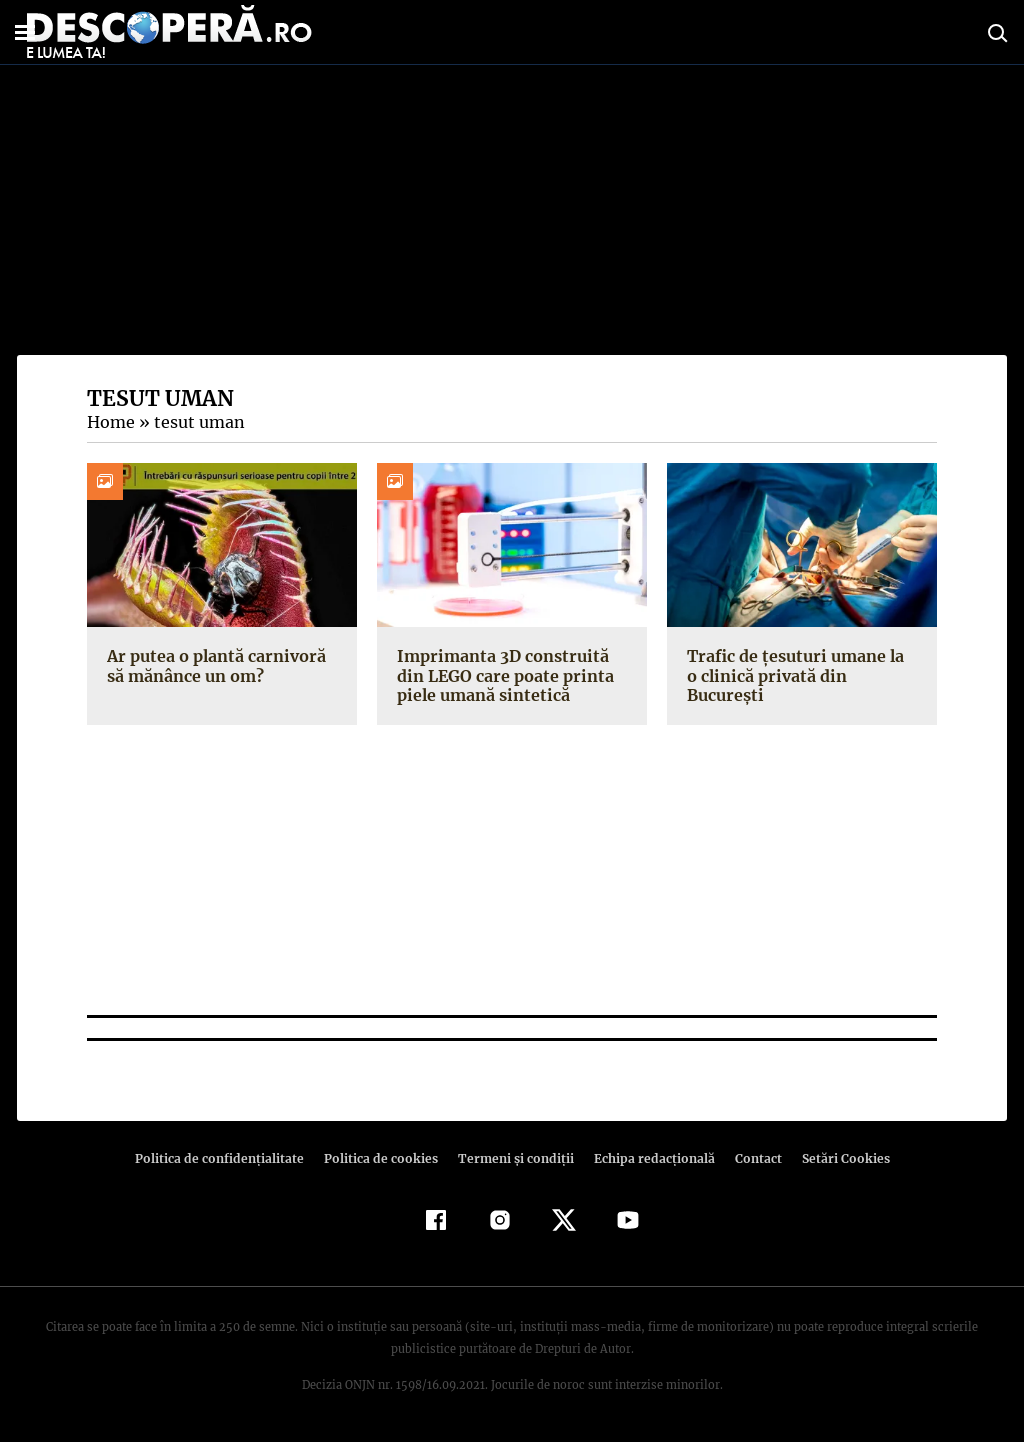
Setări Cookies (835, 1158)
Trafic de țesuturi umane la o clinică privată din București (800, 665)
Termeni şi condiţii (513, 1158)
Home (110, 422)
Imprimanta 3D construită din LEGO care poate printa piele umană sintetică (502, 675)
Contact (750, 1158)
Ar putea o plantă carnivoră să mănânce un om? (213, 665)
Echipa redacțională (648, 1158)
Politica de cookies (383, 1158)
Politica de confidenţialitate (228, 1158)
